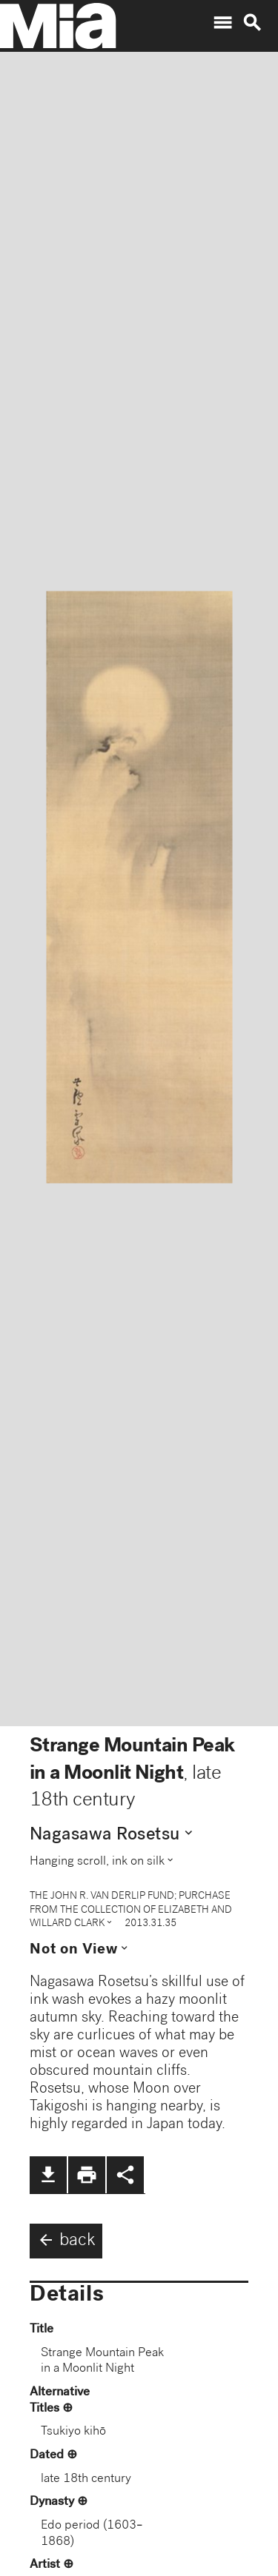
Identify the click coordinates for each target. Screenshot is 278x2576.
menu (222, 23)
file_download (48, 2175)
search (252, 23)
